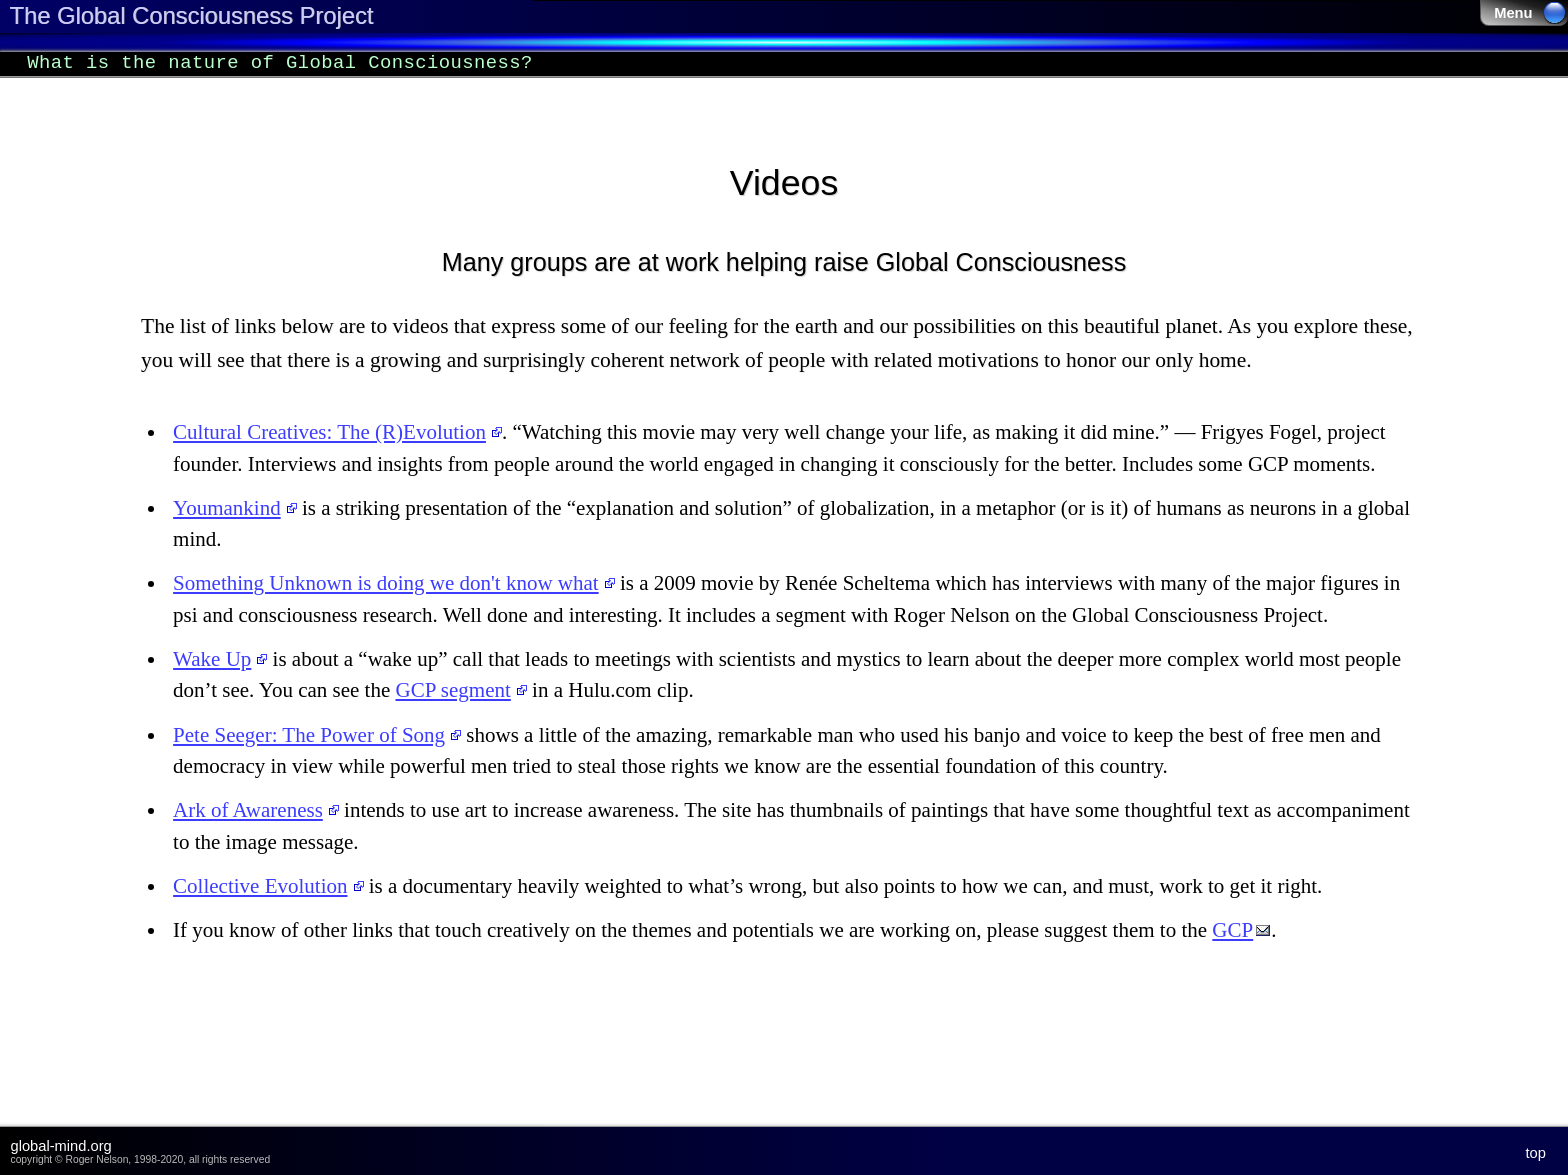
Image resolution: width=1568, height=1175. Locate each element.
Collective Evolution (260, 886)
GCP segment (453, 690)
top (1536, 1153)
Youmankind (227, 508)
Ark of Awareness (248, 810)
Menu (1530, 13)
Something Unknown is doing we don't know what (386, 583)
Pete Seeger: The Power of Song (309, 735)
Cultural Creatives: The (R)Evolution (329, 432)
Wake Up (212, 659)
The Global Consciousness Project (191, 16)
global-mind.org (61, 1146)
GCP (1232, 930)
